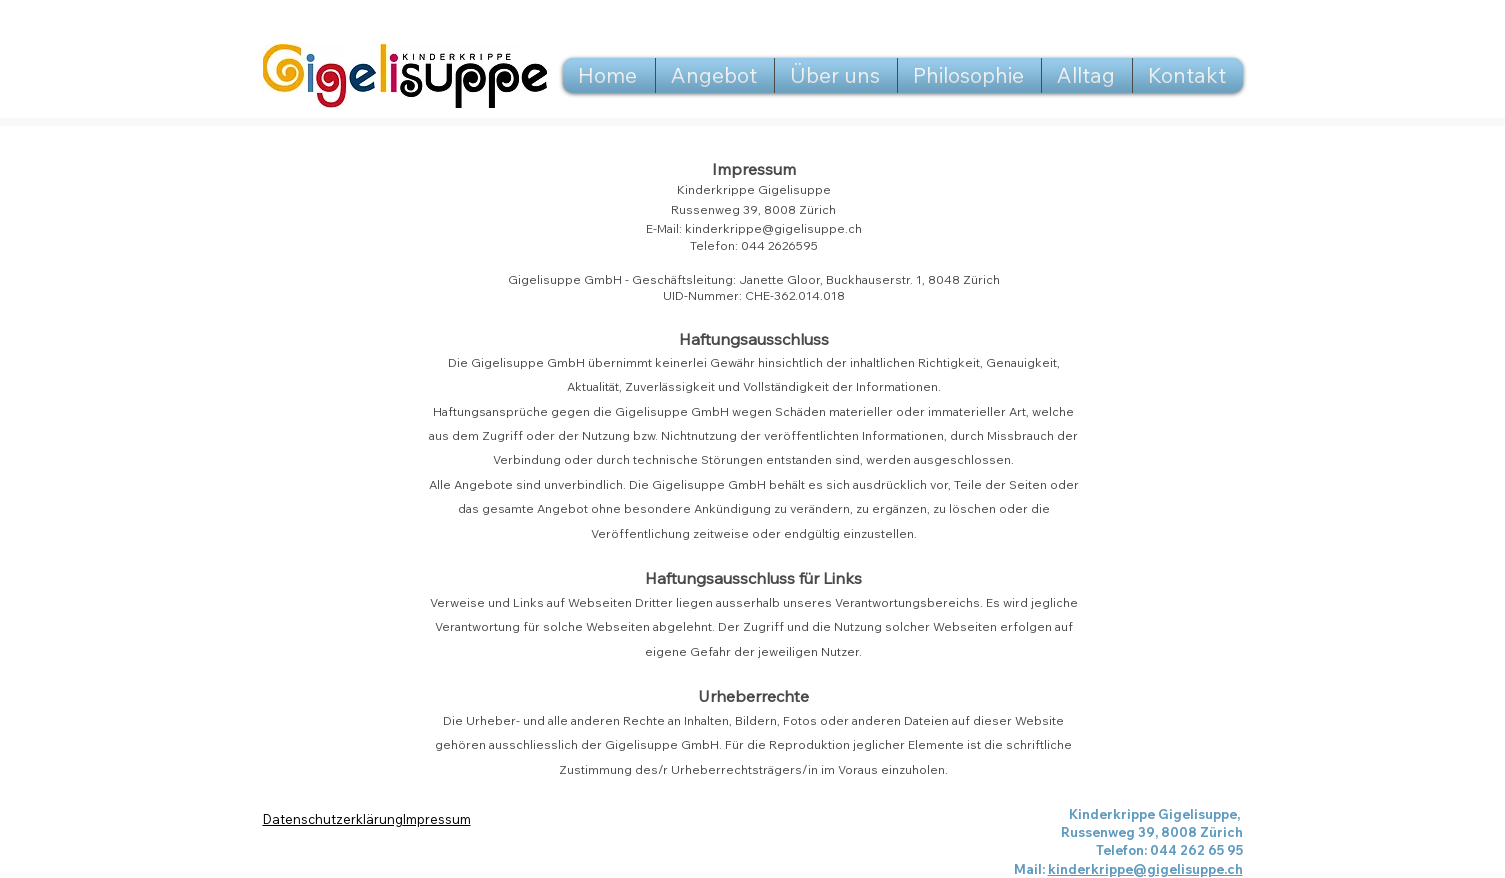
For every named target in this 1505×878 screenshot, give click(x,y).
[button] (715, 75)
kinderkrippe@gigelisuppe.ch (773, 228)
